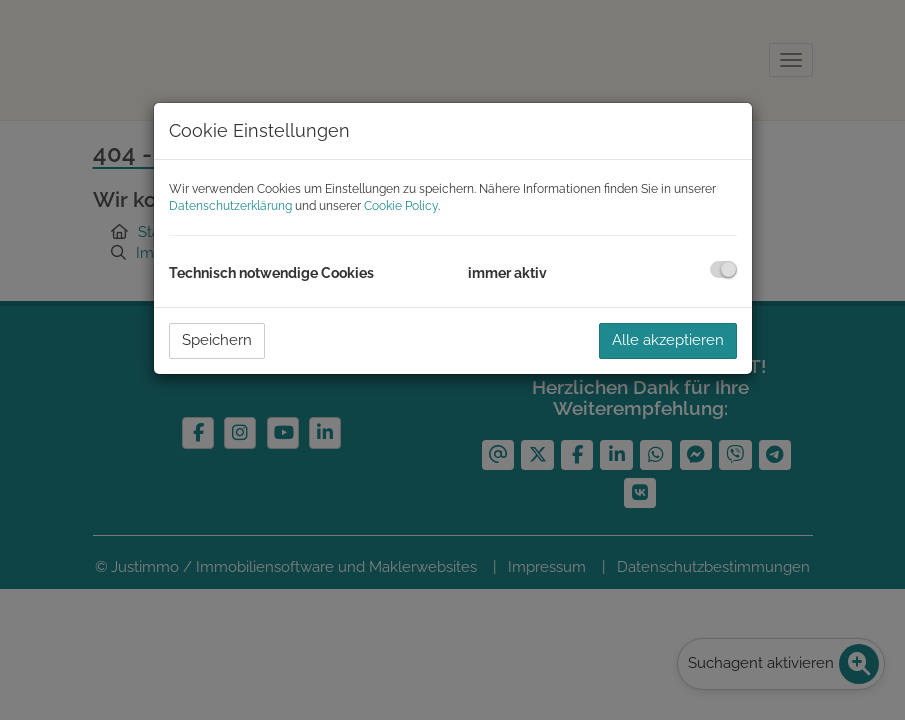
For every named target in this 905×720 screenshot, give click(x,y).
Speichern (217, 340)
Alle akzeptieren (668, 340)
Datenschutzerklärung (230, 206)
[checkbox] (723, 269)
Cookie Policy (401, 206)
